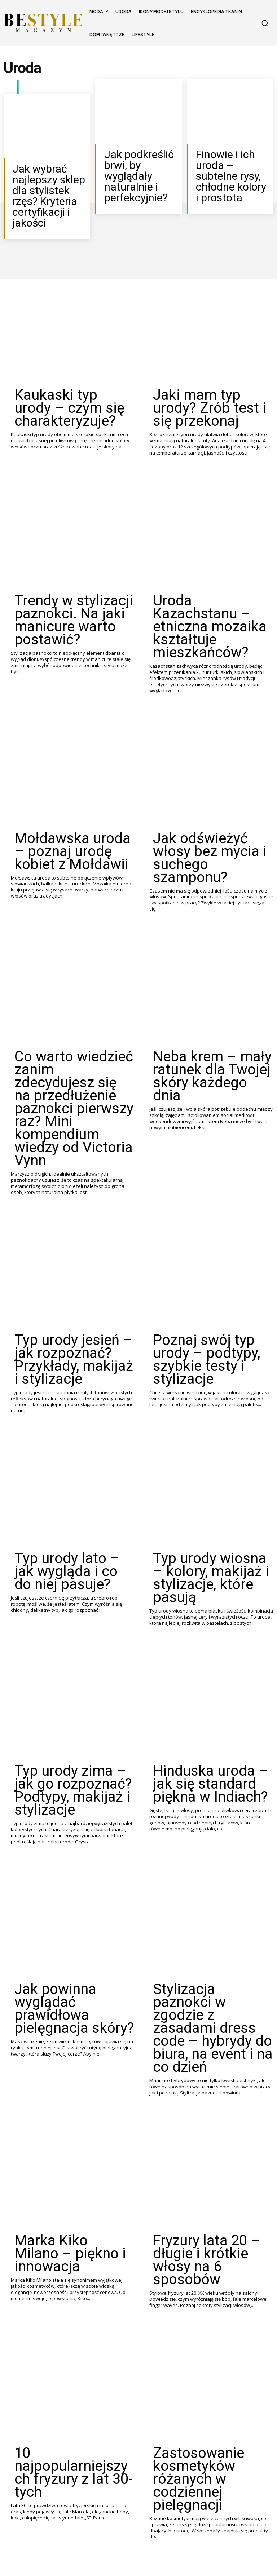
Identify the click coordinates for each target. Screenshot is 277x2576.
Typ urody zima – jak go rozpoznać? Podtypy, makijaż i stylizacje (63, 1535)
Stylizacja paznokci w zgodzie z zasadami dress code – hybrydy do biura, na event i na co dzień (209, 1732)
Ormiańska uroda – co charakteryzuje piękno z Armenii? (201, 2491)
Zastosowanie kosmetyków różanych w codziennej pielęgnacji (210, 2107)
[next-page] (83, 2552)
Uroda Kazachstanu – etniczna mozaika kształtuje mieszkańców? (210, 559)
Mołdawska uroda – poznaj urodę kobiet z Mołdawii (70, 752)
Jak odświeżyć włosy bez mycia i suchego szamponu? (211, 752)
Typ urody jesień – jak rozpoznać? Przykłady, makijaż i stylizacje (60, 1158)
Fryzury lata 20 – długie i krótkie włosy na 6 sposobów (203, 1922)
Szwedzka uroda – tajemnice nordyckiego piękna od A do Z (73, 2491)
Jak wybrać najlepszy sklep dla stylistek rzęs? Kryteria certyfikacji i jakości (47, 183)
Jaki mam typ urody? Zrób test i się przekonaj (207, 371)
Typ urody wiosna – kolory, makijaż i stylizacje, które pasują (208, 1350)
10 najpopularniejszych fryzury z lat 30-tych (62, 2103)
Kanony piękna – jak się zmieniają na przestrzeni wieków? (210, 2299)
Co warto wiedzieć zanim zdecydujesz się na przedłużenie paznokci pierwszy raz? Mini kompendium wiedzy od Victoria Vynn (66, 953)
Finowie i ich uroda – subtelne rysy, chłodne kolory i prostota (230, 164)
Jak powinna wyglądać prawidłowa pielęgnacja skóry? (62, 1727)
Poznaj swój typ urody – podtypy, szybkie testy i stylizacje (202, 1158)
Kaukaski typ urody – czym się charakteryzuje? (69, 371)
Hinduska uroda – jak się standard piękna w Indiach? (209, 1531)
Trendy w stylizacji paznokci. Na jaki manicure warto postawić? (72, 559)
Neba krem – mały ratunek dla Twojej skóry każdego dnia (207, 941)
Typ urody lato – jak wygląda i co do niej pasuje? (73, 1345)
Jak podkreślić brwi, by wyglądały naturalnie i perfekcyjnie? (140, 164)
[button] (264, 23)
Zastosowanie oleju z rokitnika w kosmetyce (60, 2295)
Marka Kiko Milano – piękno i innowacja (74, 1917)
